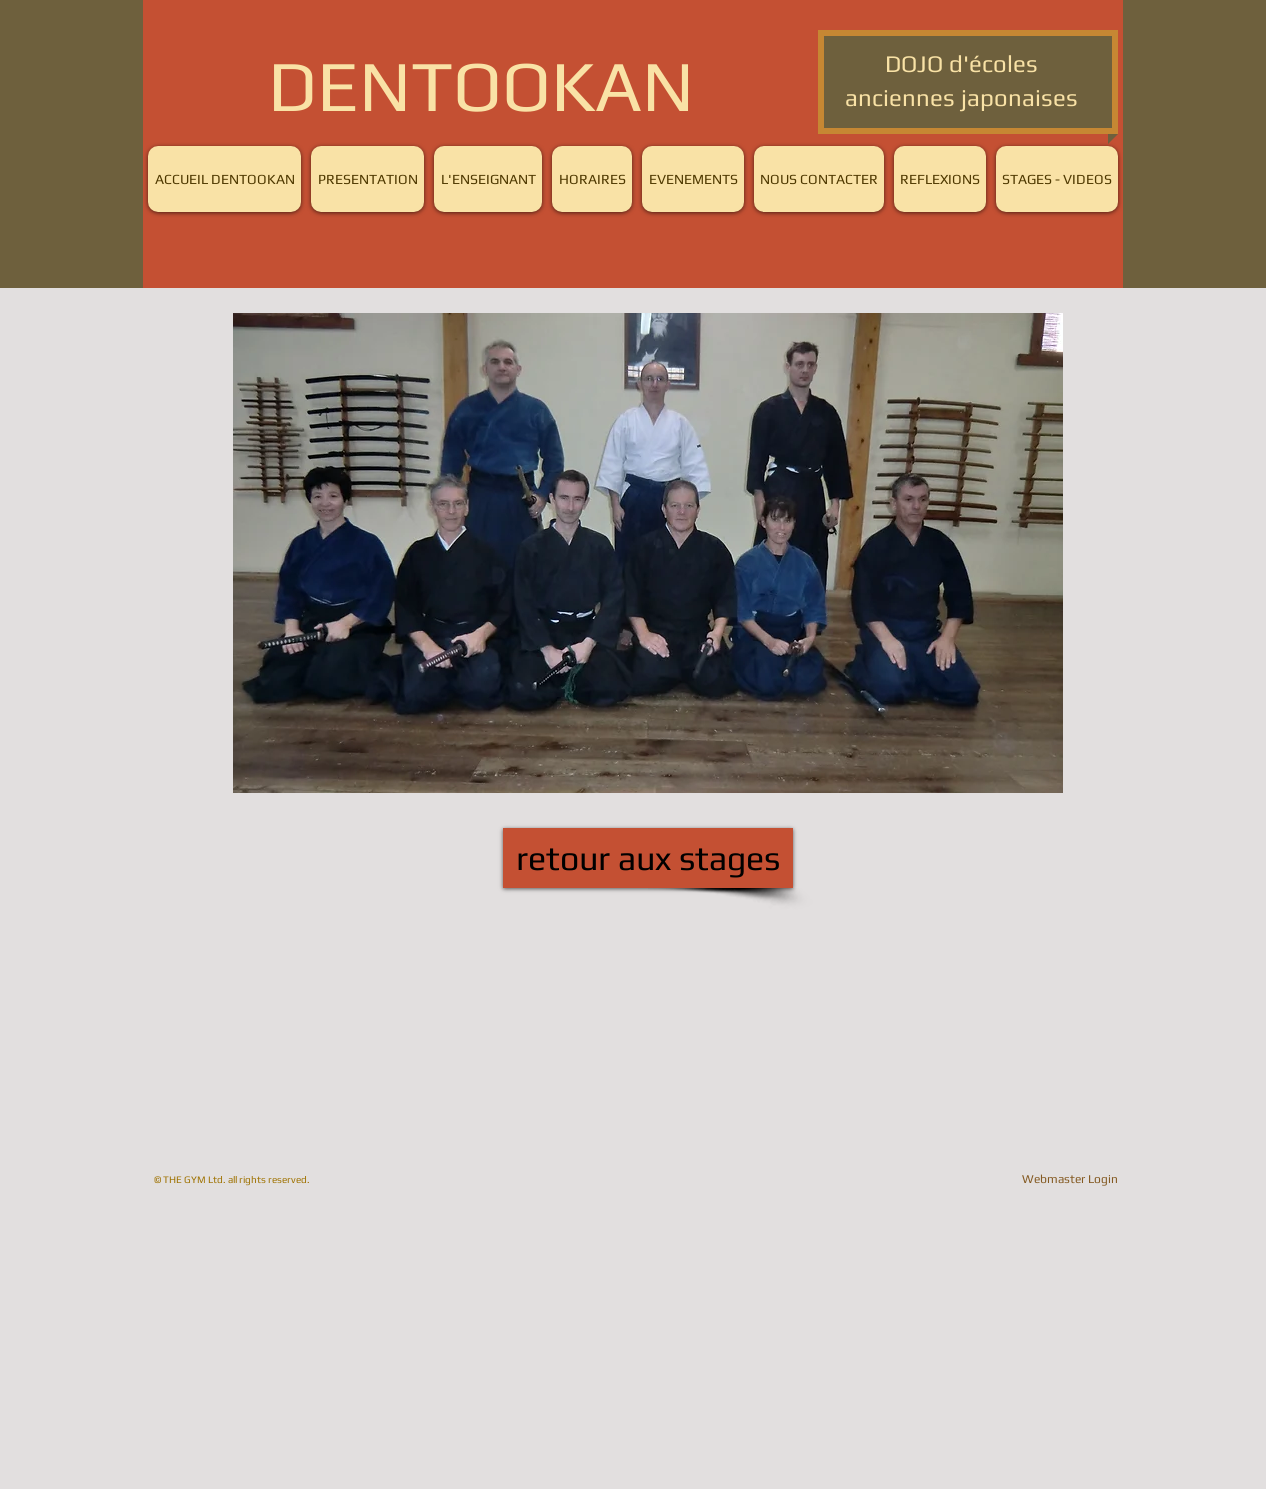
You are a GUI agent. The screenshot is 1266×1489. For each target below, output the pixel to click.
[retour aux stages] (648, 858)
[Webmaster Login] (1069, 1179)
